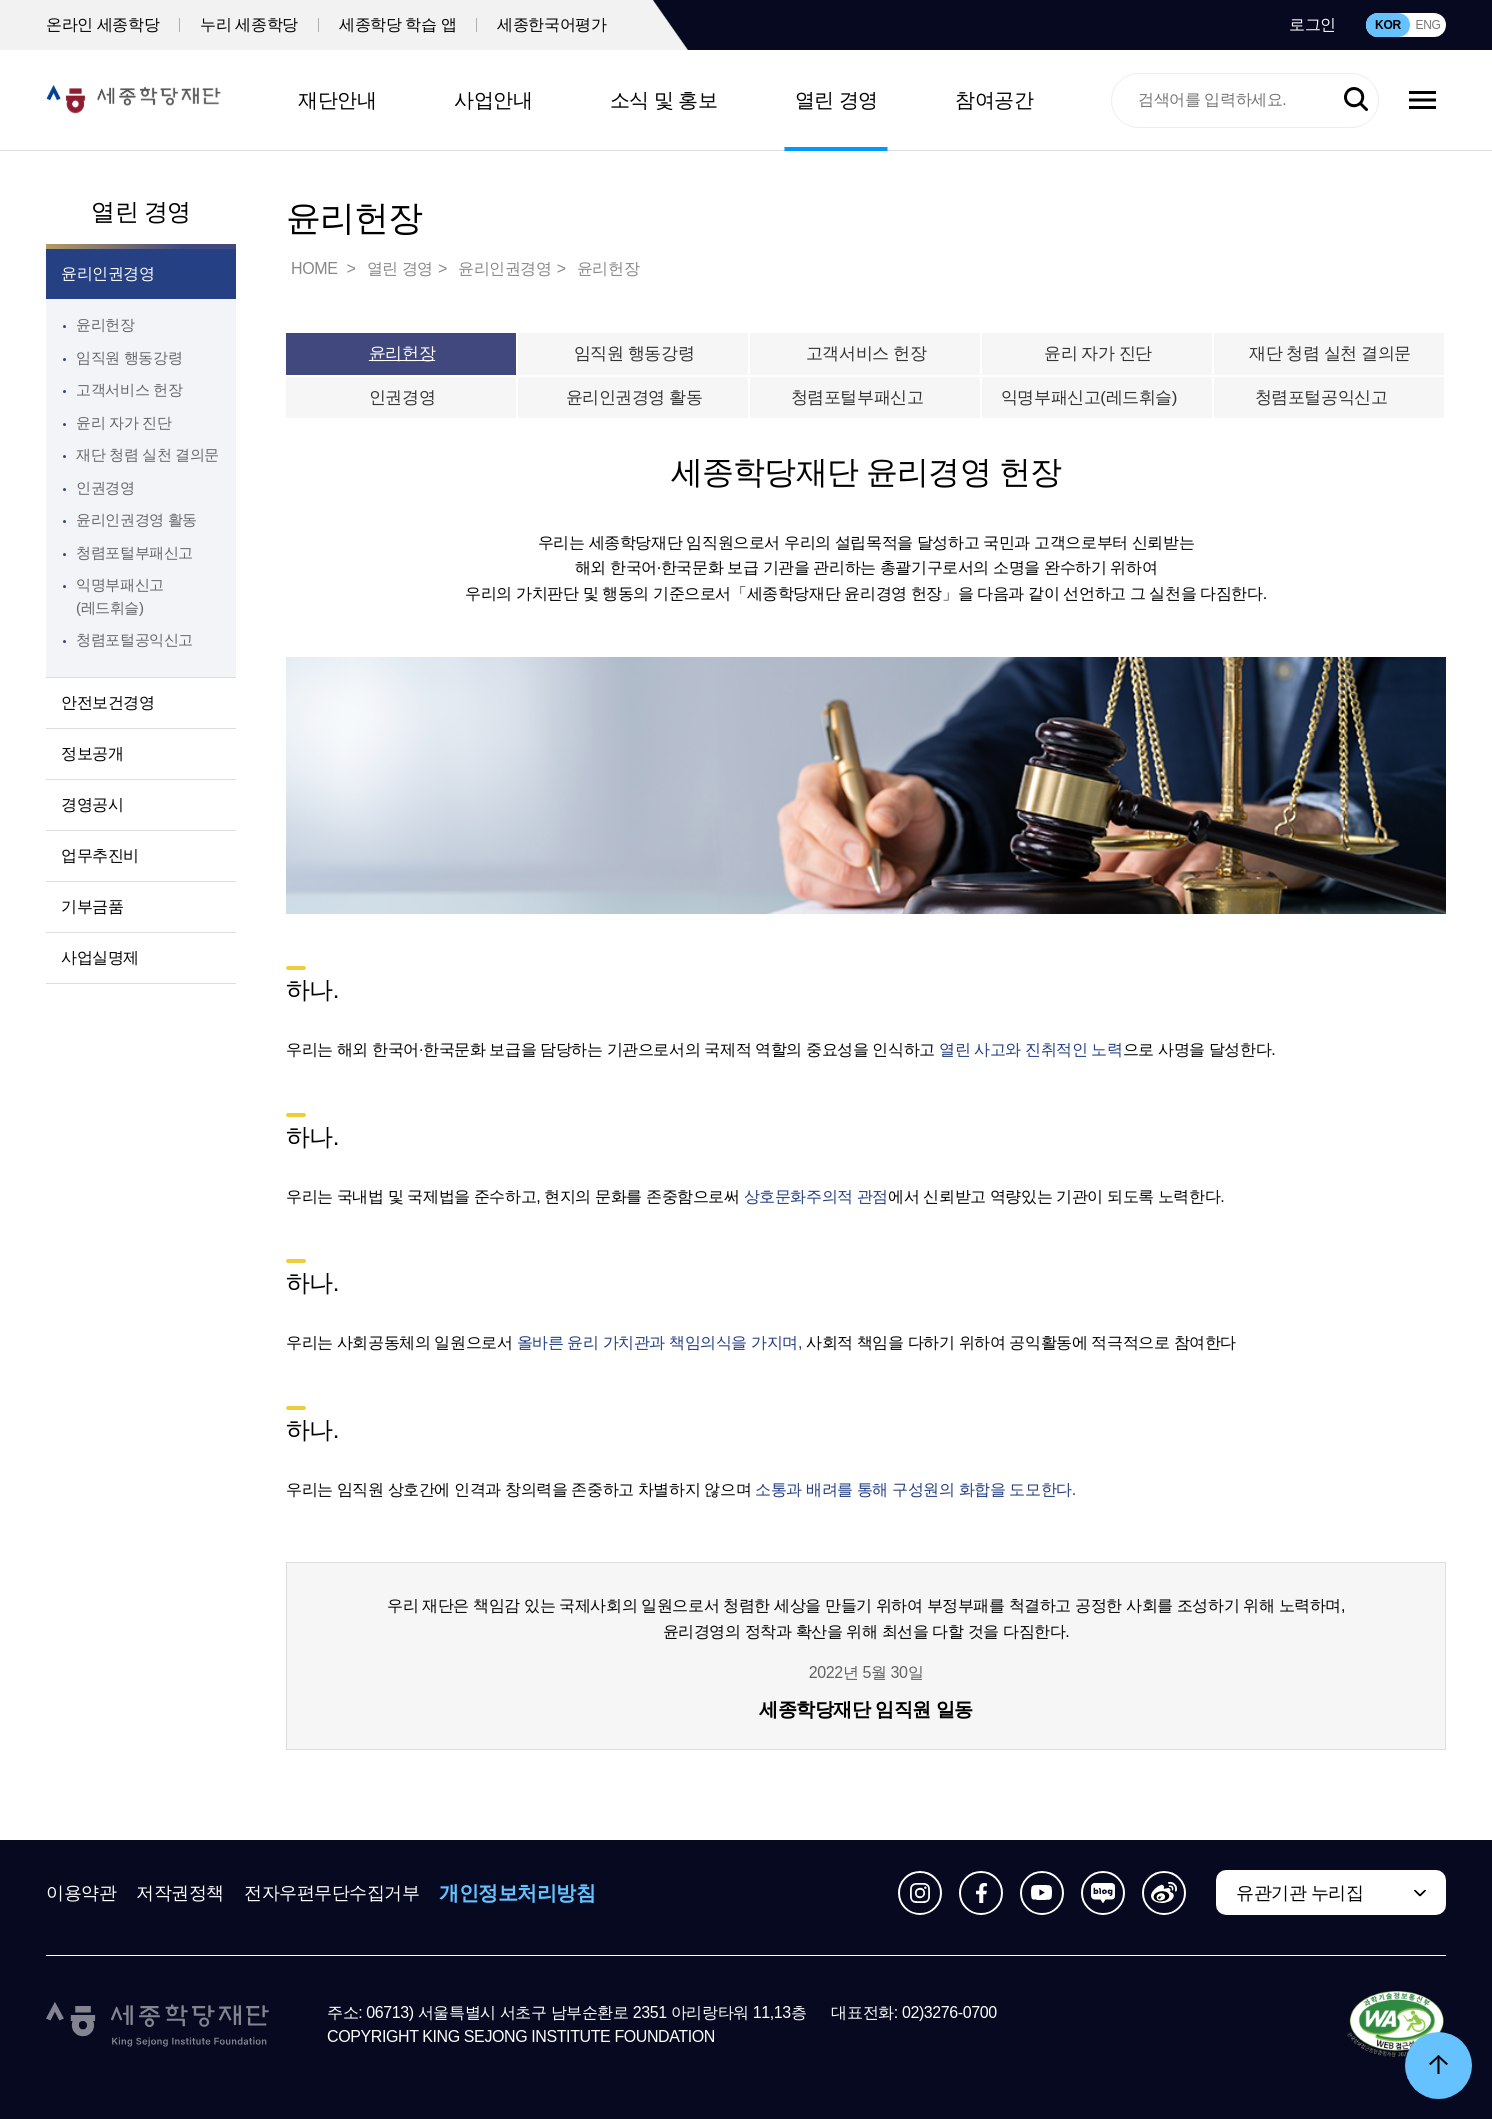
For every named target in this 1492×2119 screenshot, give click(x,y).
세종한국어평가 (551, 24)
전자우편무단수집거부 (332, 1893)
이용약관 (81, 1893)
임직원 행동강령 (129, 357)
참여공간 (994, 100)
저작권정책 (180, 1893)
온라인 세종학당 (102, 24)
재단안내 (337, 100)
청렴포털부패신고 (866, 397)
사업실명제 (100, 957)
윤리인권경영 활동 (136, 519)
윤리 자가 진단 (123, 422)
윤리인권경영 (108, 273)
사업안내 (493, 100)
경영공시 (92, 804)
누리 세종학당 (249, 24)
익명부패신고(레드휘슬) (1098, 397)
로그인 (1312, 24)
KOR (1388, 25)
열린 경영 (836, 100)
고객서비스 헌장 (129, 389)
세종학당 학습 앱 (397, 24)
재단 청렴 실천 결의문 (147, 454)
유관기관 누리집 (1299, 1893)
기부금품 (92, 906)
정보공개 (92, 753)
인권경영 (105, 487)
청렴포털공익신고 (1330, 397)
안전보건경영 (108, 702)
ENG (1427, 25)
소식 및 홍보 (664, 100)
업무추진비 (100, 855)
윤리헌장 (105, 324)
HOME (316, 268)
